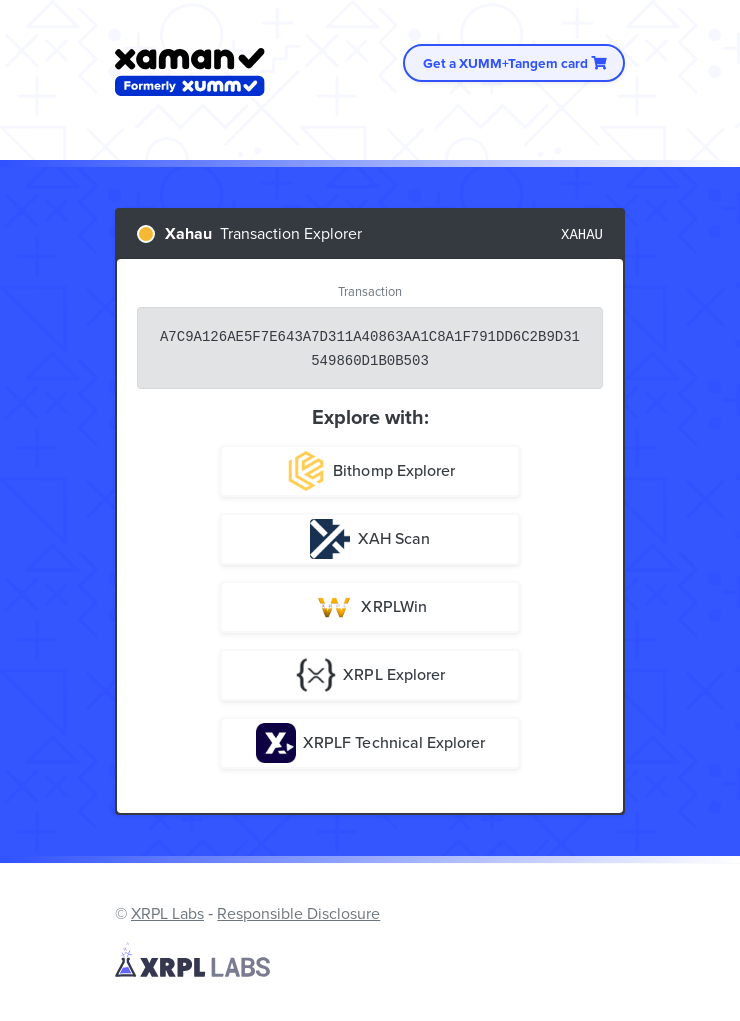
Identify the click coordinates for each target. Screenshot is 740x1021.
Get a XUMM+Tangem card (513, 63)
